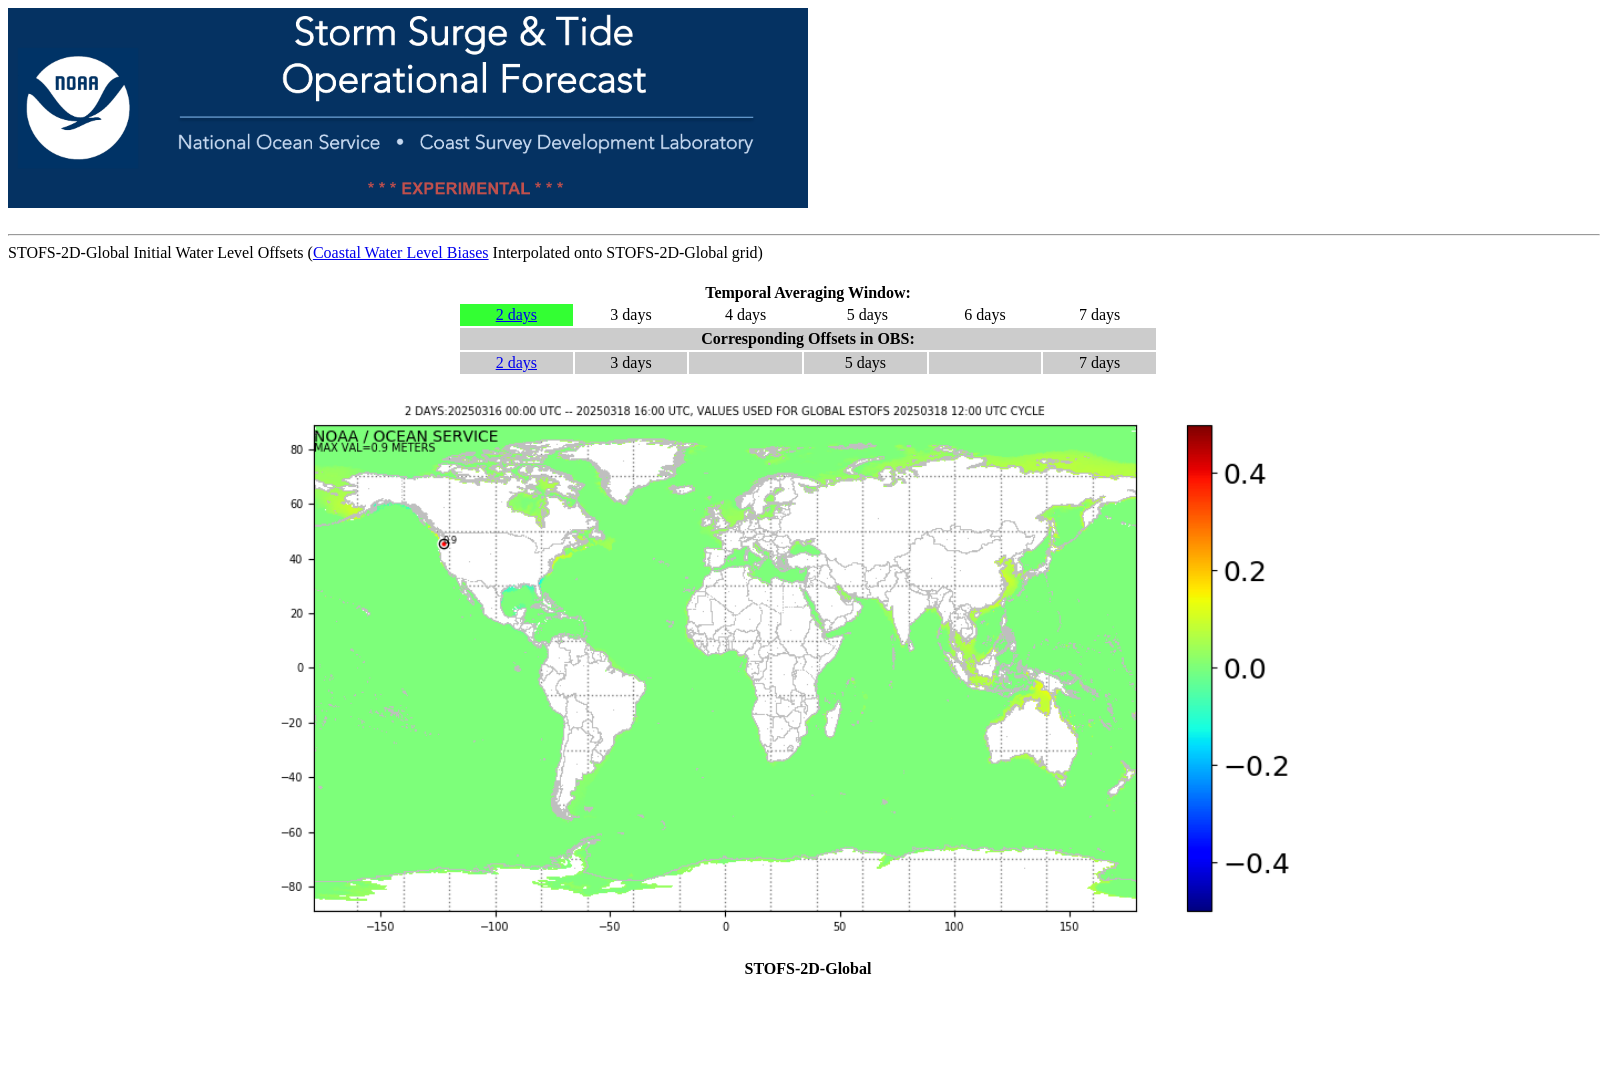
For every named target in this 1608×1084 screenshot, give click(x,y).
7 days (1099, 314)
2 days (516, 314)
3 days (630, 314)
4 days (745, 314)
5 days (867, 314)
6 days (984, 314)
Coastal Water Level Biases (401, 252)
